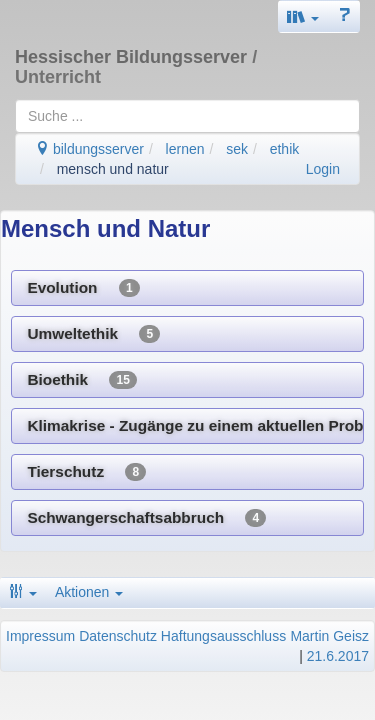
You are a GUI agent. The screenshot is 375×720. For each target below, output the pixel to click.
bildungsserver (89, 149)
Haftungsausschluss (223, 636)
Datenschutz (118, 636)
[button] (303, 16)
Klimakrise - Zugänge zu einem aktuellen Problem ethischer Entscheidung (195, 426)
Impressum (40, 636)
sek (237, 149)
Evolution (83, 288)
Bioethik (81, 380)
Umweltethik (93, 334)
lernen (185, 149)
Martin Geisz (329, 636)
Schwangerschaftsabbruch (146, 518)
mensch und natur (113, 169)
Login (323, 169)
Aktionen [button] (89, 592)
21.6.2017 (338, 656)
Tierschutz (86, 472)
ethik (285, 149)
